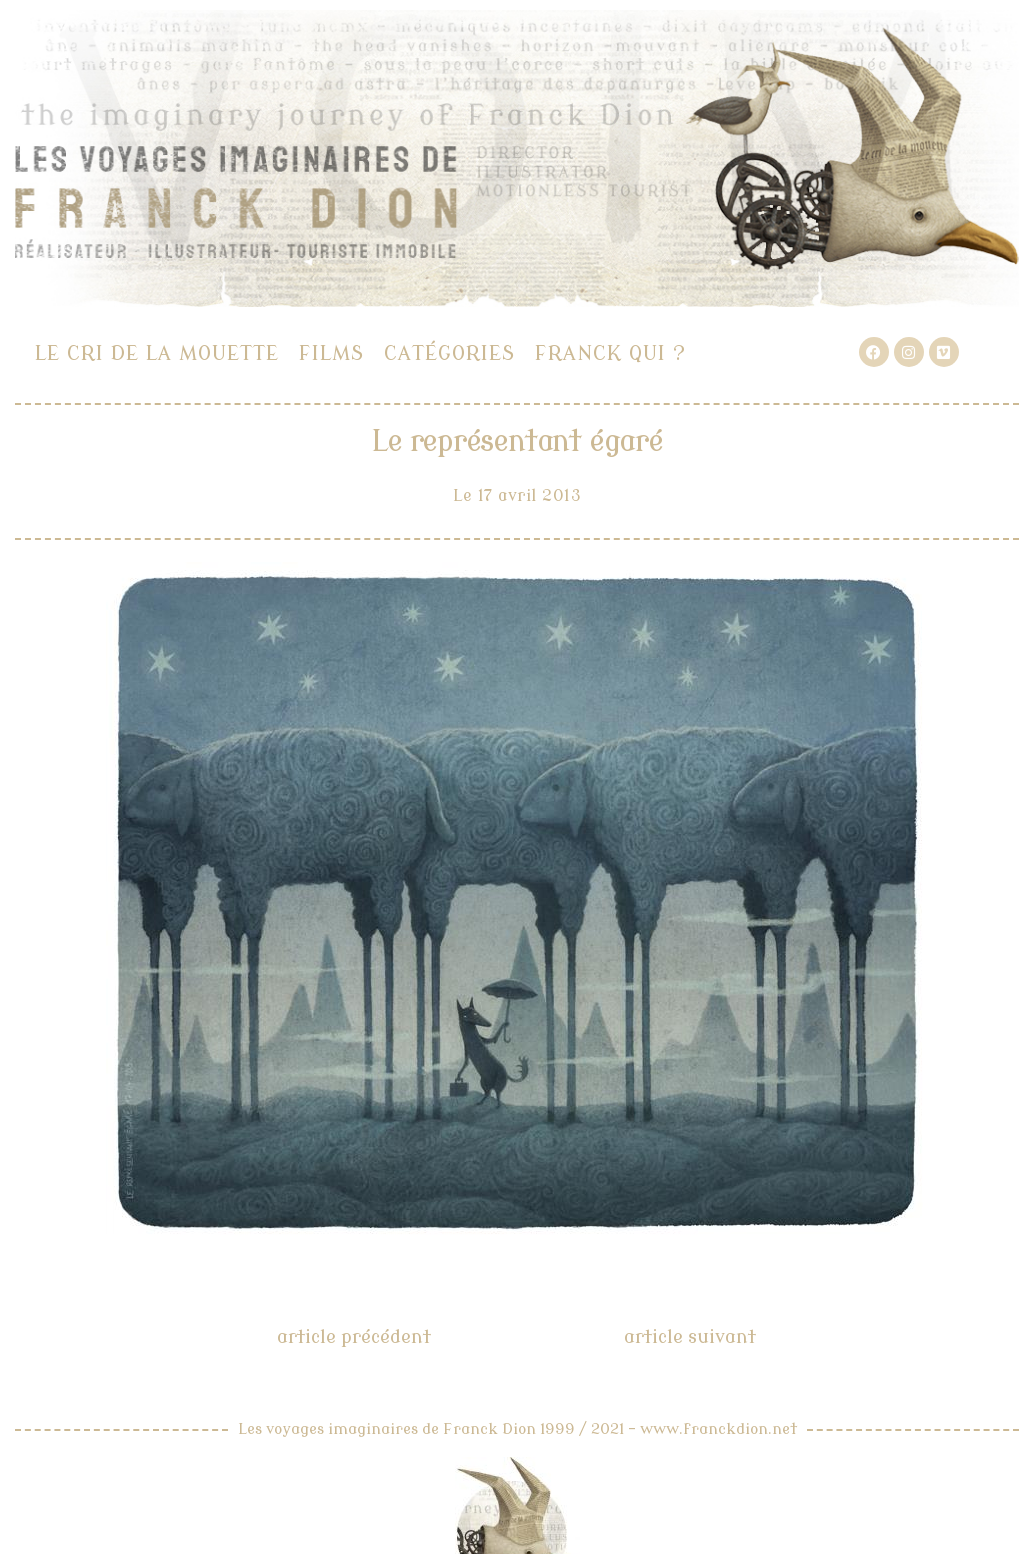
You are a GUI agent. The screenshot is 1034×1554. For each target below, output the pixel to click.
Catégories (449, 353)
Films (331, 353)
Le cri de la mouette (157, 353)
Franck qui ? (610, 353)
